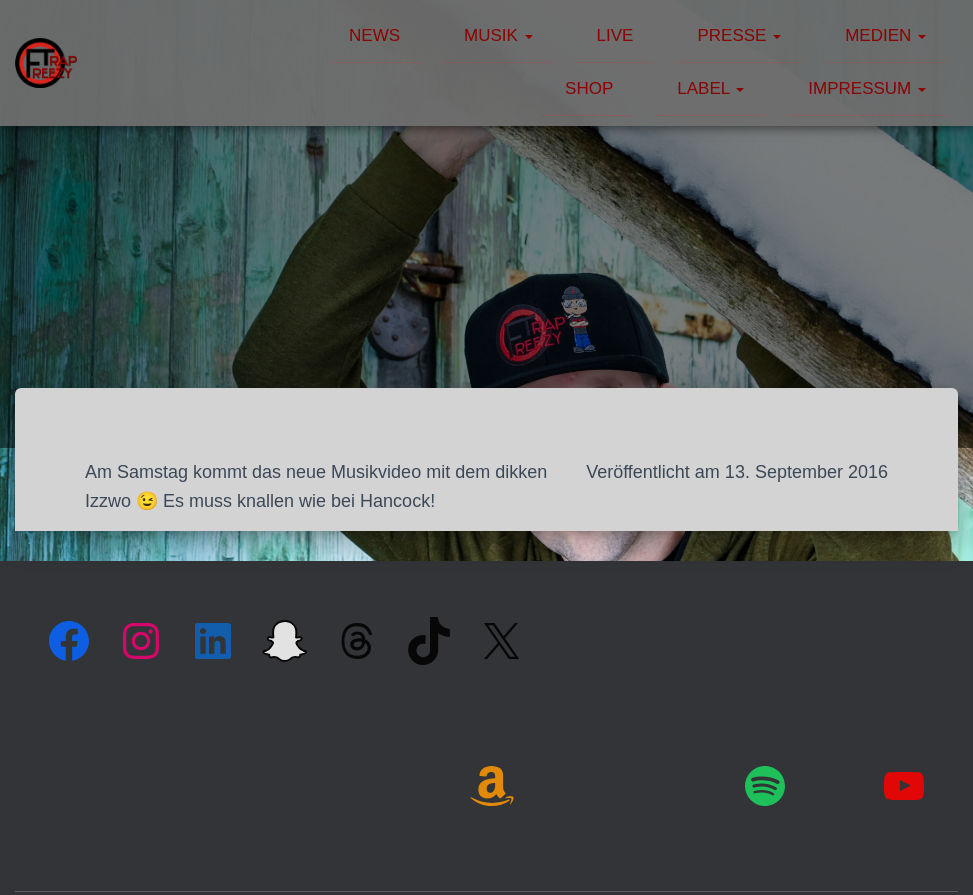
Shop (589, 88)
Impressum (867, 88)
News (374, 35)
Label (710, 88)
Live (615, 35)
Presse (739, 35)
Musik (498, 35)
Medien (885, 35)
